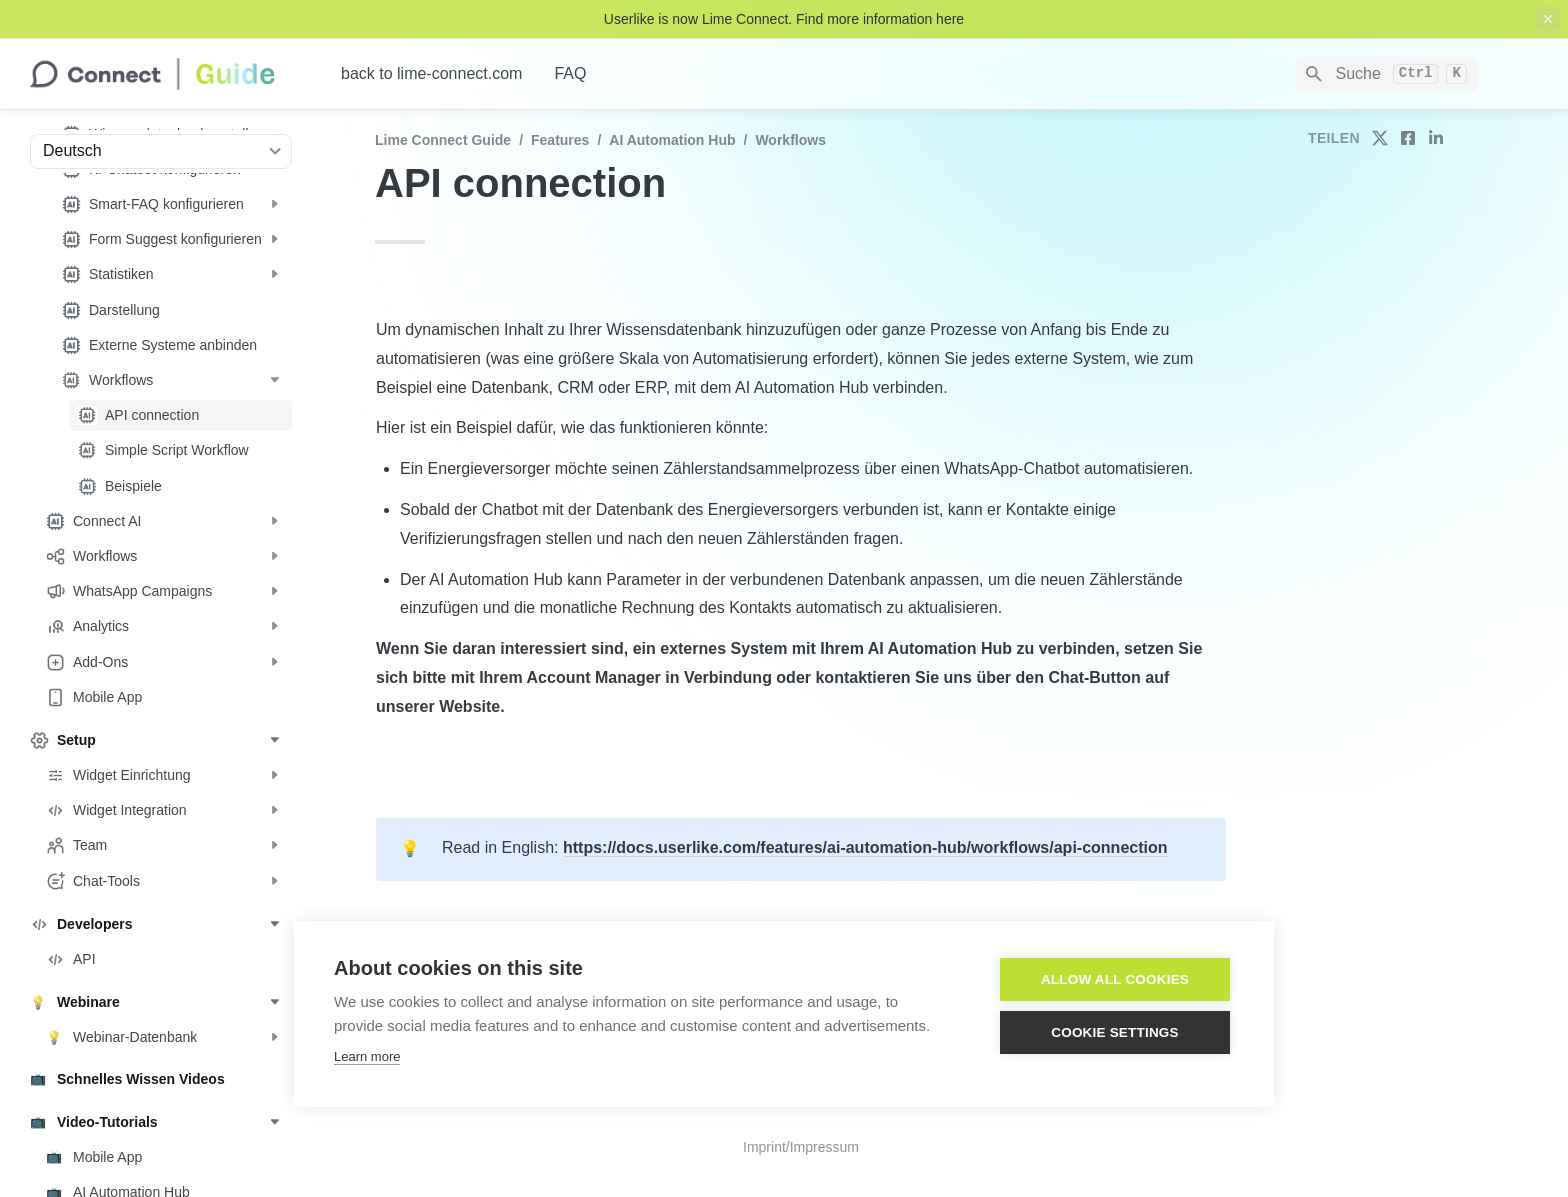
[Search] (1387, 74)
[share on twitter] (1380, 138)
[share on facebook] (1408, 138)
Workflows (790, 140)
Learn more (367, 1056)
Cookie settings (1115, 1032)
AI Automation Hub (672, 140)
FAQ (570, 73)
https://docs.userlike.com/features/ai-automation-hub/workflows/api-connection (865, 847)
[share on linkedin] (1436, 138)
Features (560, 140)
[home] (169, 74)
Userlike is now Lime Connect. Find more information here (784, 19)
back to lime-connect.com (431, 73)
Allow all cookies (1115, 979)
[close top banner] (1548, 19)
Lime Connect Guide (443, 140)
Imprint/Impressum (801, 1147)
